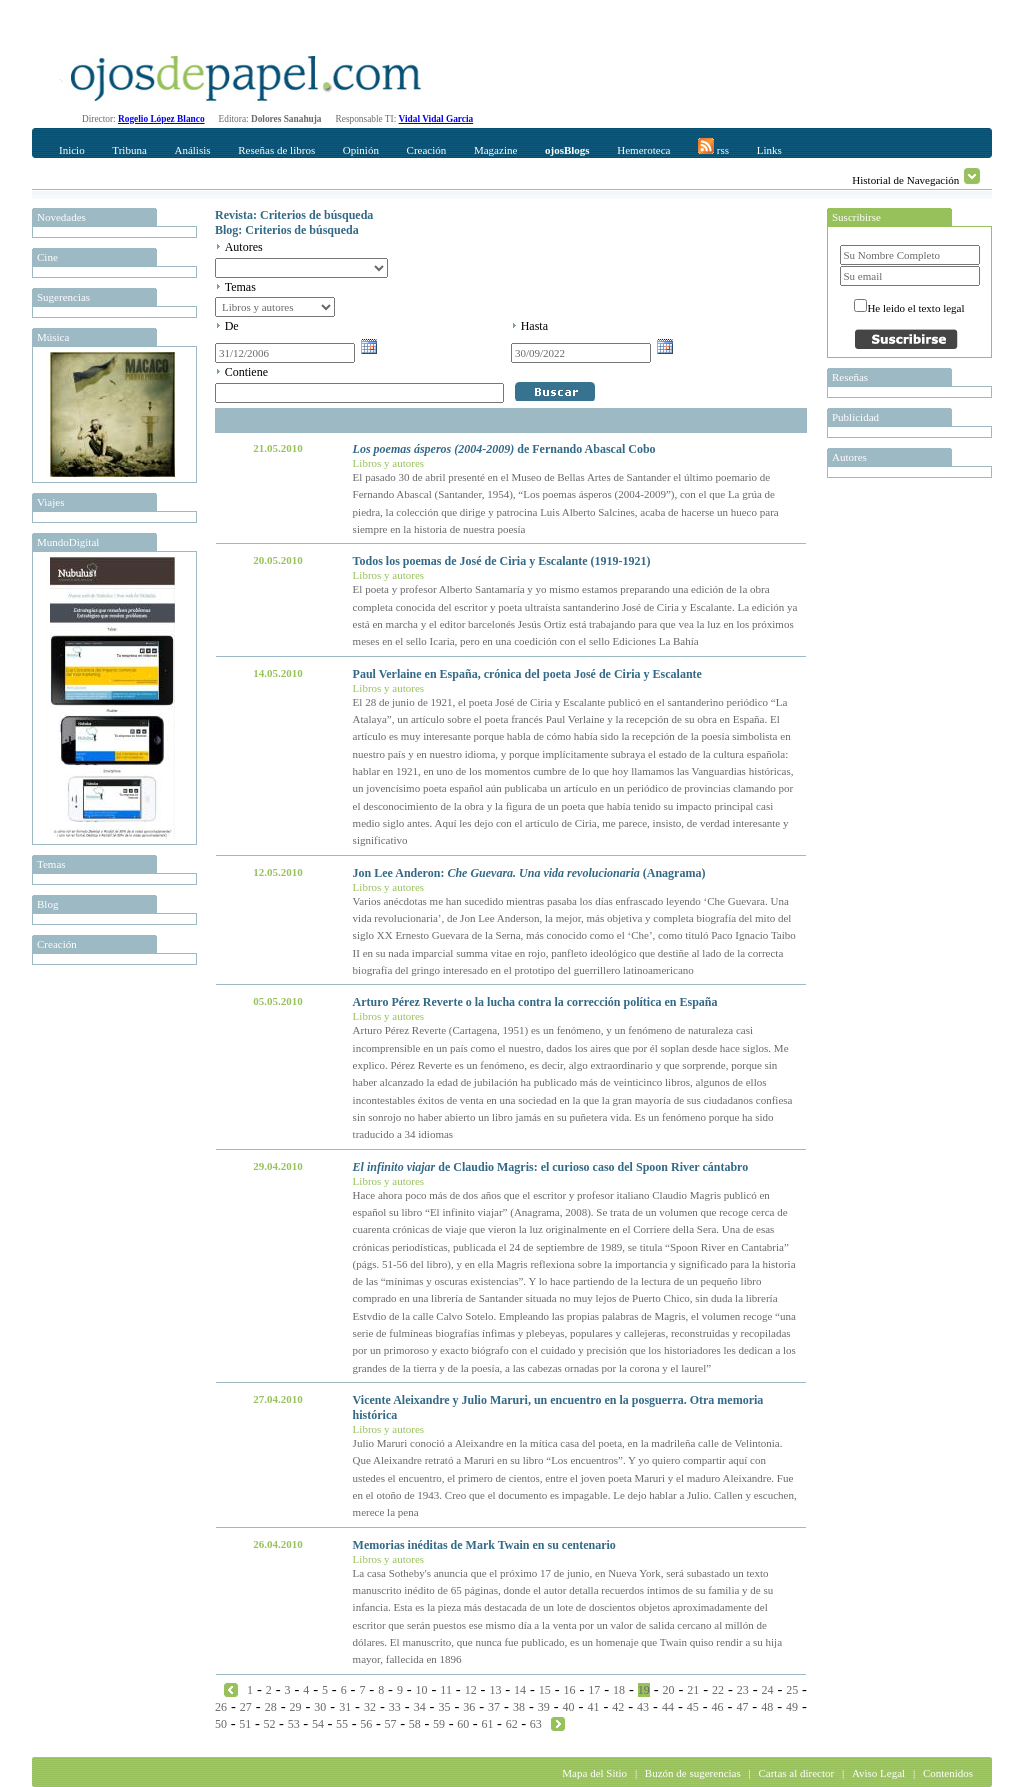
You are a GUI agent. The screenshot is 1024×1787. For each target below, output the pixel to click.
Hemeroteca (643, 150)
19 (644, 1690)
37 (494, 1707)
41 (593, 1707)
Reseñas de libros (276, 150)
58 (415, 1724)
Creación (427, 150)
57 (391, 1724)
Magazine (495, 150)
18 (619, 1690)
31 (345, 1707)
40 (569, 1707)
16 (570, 1690)
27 (246, 1707)
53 (294, 1724)
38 (519, 1707)
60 (463, 1724)
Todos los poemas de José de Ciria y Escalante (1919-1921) (502, 561)
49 (792, 1707)
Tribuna (129, 150)
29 (295, 1707)
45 (693, 1707)
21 (693, 1690)
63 (536, 1724)
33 (395, 1707)
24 (767, 1690)
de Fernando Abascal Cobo (504, 449)
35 (444, 1707)
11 (446, 1690)
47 (742, 1707)
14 (520, 1690)
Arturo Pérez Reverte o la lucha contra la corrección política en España (535, 1002)
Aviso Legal (878, 1773)
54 (318, 1724)
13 (495, 1690)
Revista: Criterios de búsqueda (294, 215)
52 (269, 1724)
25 (792, 1690)
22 (718, 1690)
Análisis (192, 150)
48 (767, 1707)
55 (342, 1724)
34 (420, 1707)
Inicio (72, 150)
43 (643, 1707)
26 (221, 1707)
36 (469, 1707)
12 (471, 1690)
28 (271, 1707)
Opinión (361, 150)
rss (713, 147)
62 (512, 1724)
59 (439, 1724)
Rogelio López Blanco (161, 119)
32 (370, 1707)
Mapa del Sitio (594, 1773)
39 (544, 1707)
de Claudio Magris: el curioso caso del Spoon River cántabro (551, 1167)
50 (221, 1724)
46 (718, 1707)
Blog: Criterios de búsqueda (287, 230)
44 (668, 1707)
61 (487, 1724)
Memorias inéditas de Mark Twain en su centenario (484, 1545)
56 (366, 1724)
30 (320, 1707)
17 (594, 1690)
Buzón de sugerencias (693, 1773)
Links (769, 150)
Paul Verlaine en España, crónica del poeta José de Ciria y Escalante (527, 674)
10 (422, 1690)
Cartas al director (796, 1773)
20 (669, 1690)
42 (618, 1707)
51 (245, 1724)
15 (545, 1690)
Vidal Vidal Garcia (436, 119)
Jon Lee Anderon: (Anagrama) (529, 873)
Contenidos (948, 1773)
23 (743, 1690)
